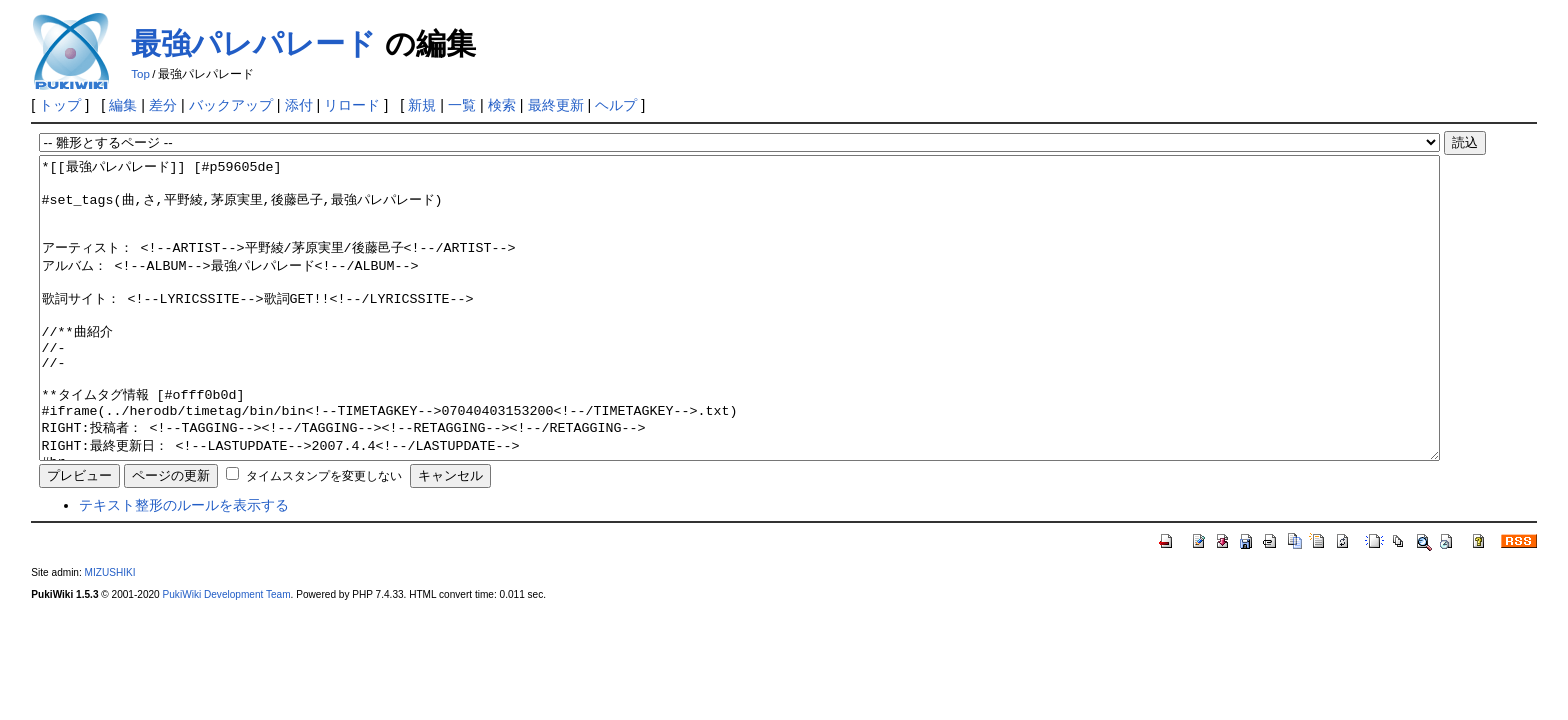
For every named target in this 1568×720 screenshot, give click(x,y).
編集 (123, 105)
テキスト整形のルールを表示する (184, 565)
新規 (422, 105)
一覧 (462, 105)
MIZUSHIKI (110, 632)
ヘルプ (616, 105)
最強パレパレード (253, 43)
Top (140, 74)
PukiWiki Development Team (227, 654)
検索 (502, 105)
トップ (60, 105)
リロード (352, 105)
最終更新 (556, 105)
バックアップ (231, 105)
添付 (299, 105)
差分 (163, 105)
